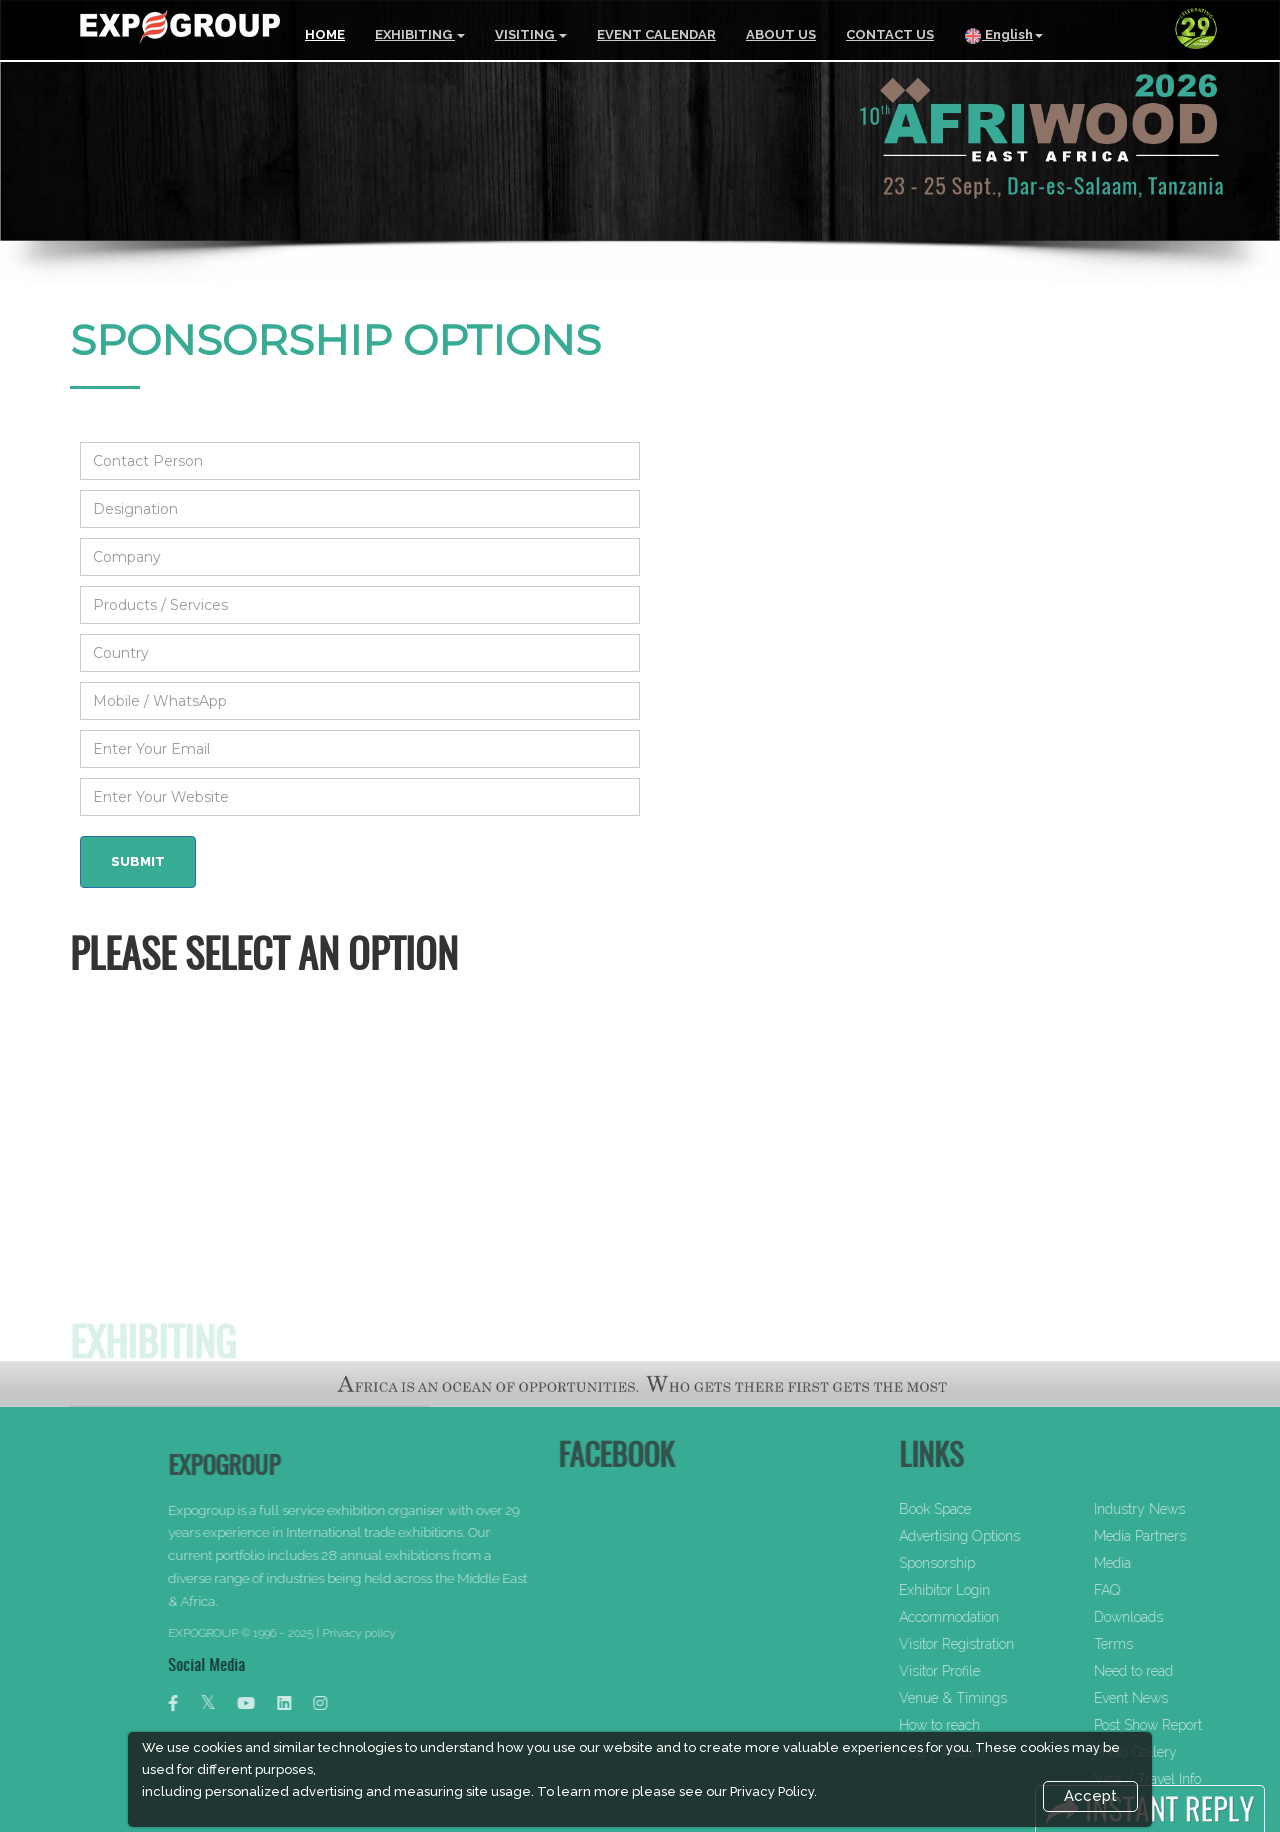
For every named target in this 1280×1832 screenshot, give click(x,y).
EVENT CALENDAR (656, 34)
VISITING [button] (531, 34)
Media (1164, 1563)
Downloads (1180, 1617)
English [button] (1003, 36)
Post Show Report (1200, 1725)
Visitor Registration (1008, 1644)
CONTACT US (890, 34)
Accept (1090, 1796)
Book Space (987, 1509)
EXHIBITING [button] (420, 34)
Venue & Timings (1005, 1698)
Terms (1165, 1644)
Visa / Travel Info (1199, 1779)
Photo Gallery (1187, 1752)
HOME (325, 34)
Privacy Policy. (773, 1791)
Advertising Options (1011, 1536)
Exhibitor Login (996, 1590)
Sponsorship (989, 1563)
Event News (1183, 1698)
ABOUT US (781, 34)
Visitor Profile (991, 1671)
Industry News (1191, 1509)
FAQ (1159, 1590)
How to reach (991, 1725)
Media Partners (1192, 1536)
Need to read (1185, 1671)
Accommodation (1001, 1617)
